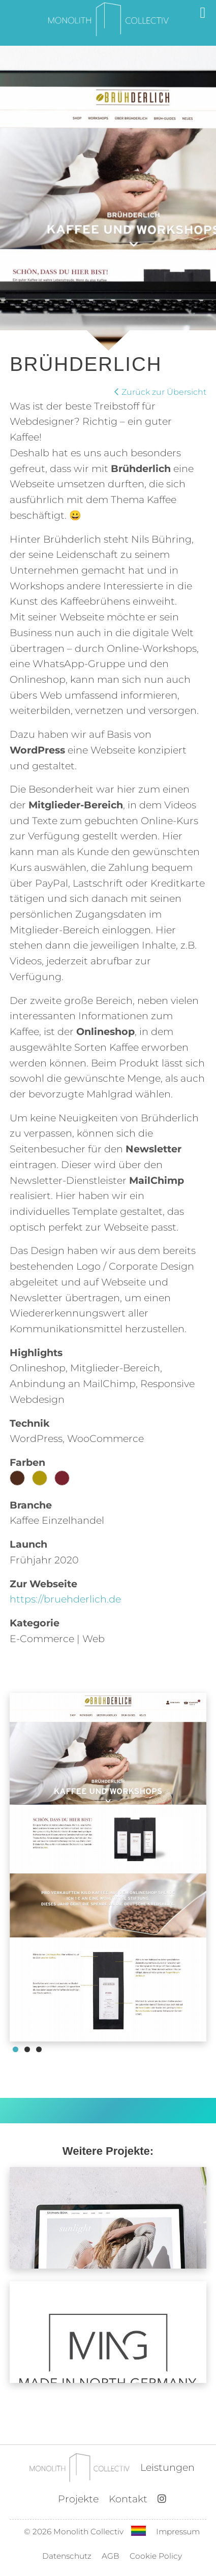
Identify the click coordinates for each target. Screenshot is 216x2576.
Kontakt (128, 2499)
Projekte (78, 2499)
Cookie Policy (156, 2556)
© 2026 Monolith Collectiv (74, 2531)
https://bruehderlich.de (65, 1599)
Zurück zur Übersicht (160, 392)
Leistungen (167, 2467)
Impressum (178, 2531)
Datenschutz (66, 2556)
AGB (110, 2556)
